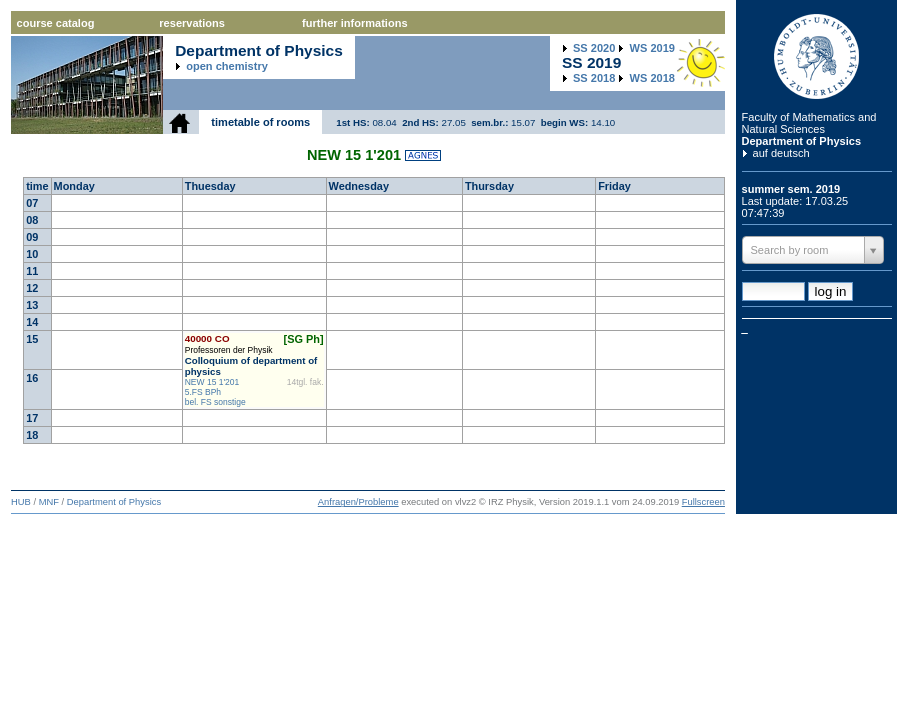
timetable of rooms (260, 122)
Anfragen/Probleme (358, 502)
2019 (652, 48)
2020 (594, 48)
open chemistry (227, 66)
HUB (21, 502)
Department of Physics (802, 141)
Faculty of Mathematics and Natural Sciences (809, 123)
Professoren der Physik (229, 350)
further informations (354, 23)
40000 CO (207, 338)
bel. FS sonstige (215, 402)
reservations (192, 23)
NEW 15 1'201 (212, 382)
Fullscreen (703, 502)
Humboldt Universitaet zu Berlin (817, 56)
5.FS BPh (203, 392)
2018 (594, 78)
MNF (49, 502)
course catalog (56, 23)
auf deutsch (781, 153)
